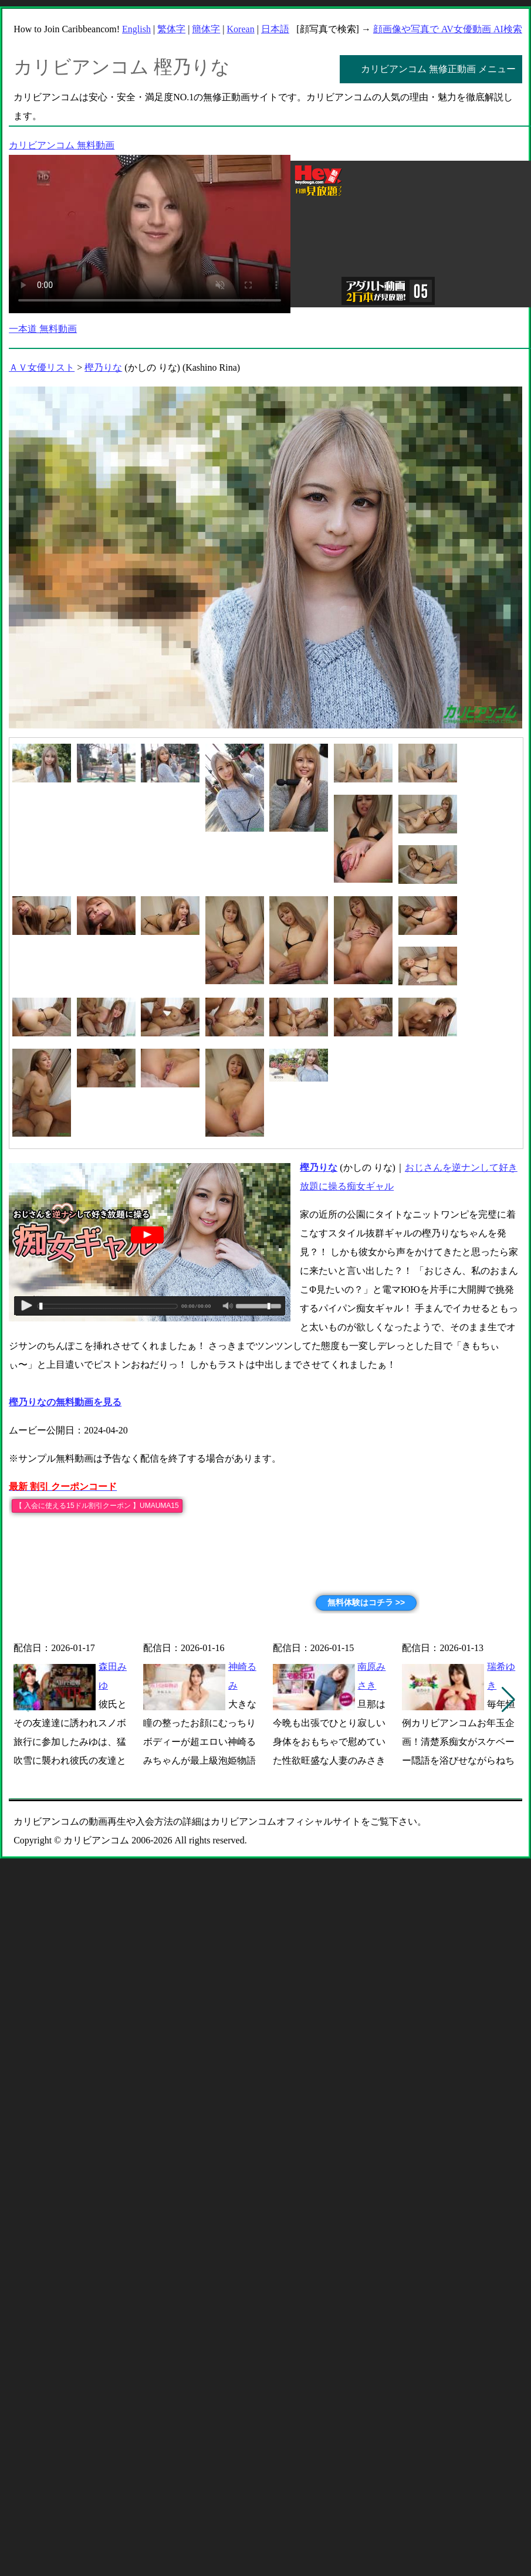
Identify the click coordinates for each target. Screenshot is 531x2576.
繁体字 (171, 29)
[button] (508, 1700)
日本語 (275, 29)
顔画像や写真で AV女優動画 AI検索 (447, 29)
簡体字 (206, 29)
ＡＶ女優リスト (42, 367)
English (136, 29)
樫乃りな (103, 367)
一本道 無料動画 (43, 329)
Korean (241, 29)
